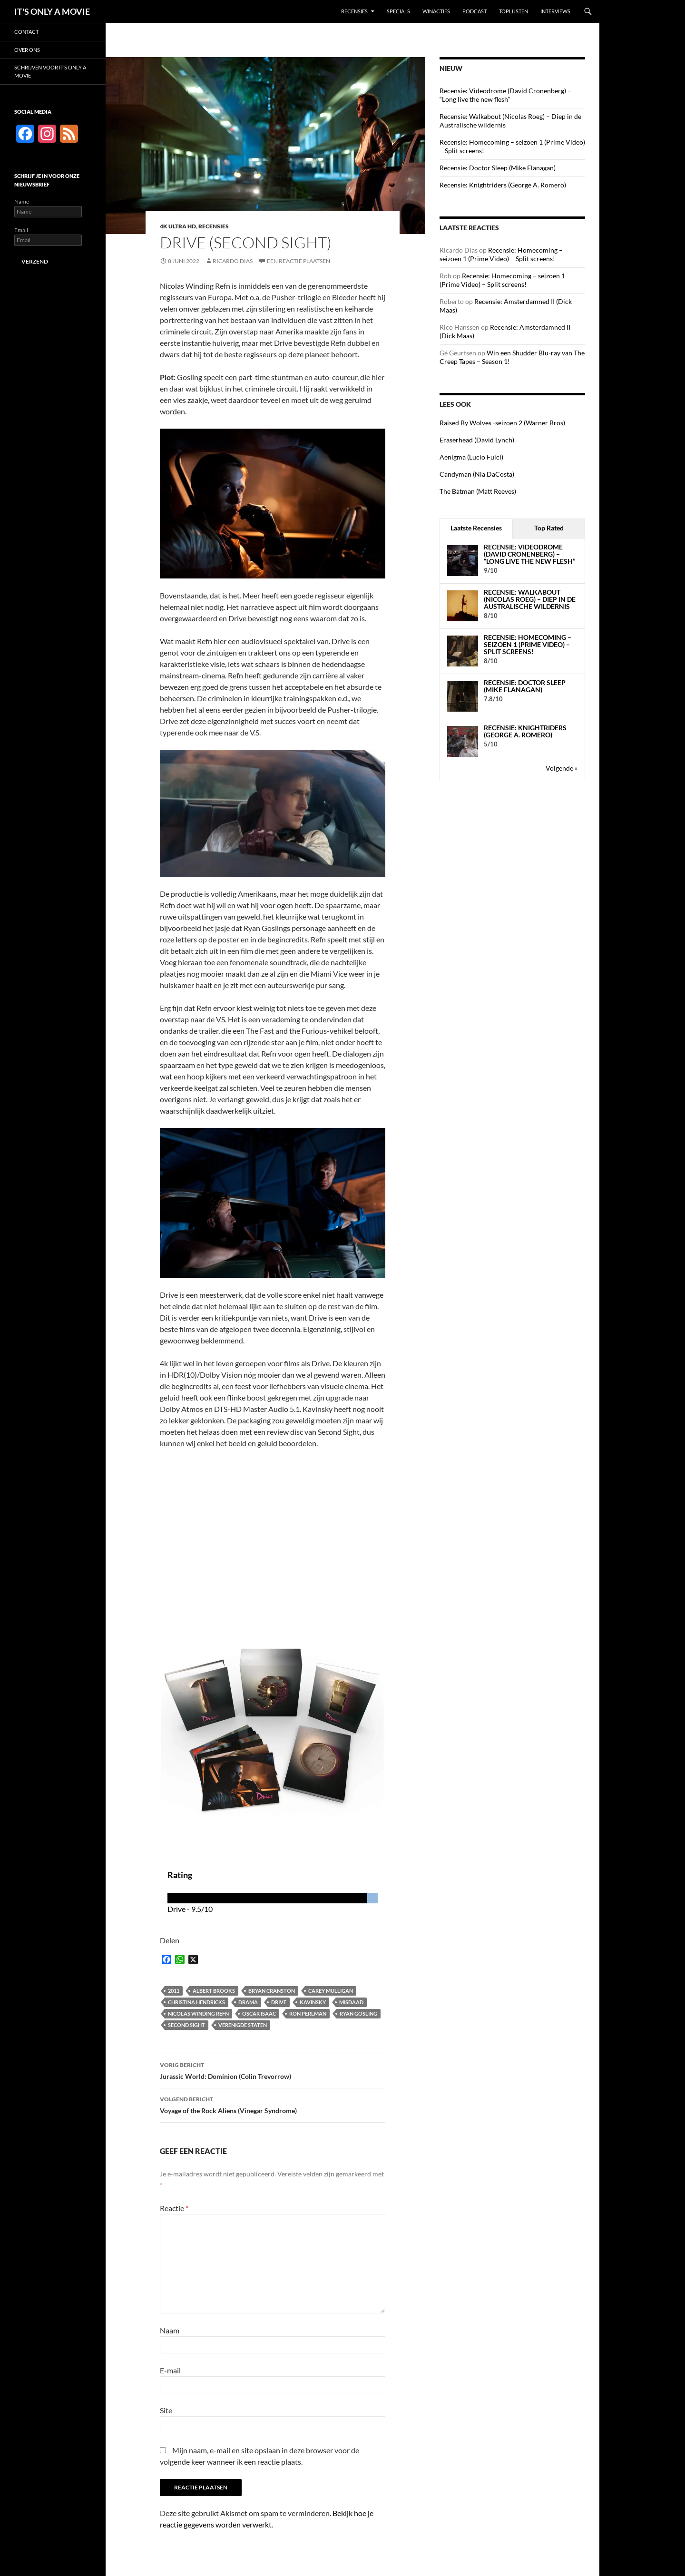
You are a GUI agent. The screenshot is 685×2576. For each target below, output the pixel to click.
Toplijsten (513, 11)
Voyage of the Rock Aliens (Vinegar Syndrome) (272, 2104)
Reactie (174, 2208)
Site (166, 2410)
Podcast (474, 11)
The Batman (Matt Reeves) (478, 491)
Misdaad (351, 2002)
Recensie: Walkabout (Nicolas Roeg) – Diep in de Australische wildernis (530, 599)
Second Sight (186, 2025)
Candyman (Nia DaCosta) (477, 474)
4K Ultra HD (178, 226)
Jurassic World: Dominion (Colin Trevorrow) (272, 2069)
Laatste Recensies (476, 528)
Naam (169, 2330)
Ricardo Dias (233, 260)
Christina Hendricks (196, 2002)
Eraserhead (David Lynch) (477, 440)
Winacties (436, 11)
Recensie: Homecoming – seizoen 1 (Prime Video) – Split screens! (501, 254)
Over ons (27, 50)
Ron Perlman (307, 2013)
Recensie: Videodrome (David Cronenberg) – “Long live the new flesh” (505, 95)
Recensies (354, 11)
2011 (173, 1991)
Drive (278, 2002)
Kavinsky (313, 2002)
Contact (26, 32)
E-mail (170, 2370)
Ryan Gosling (358, 2013)
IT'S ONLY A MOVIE (52, 11)
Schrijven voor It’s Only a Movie (50, 71)
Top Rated (549, 528)
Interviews (555, 11)
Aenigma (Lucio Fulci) (471, 457)
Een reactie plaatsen (298, 260)
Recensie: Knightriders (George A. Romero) (503, 185)
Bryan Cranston (271, 1991)
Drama (248, 2002)
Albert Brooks (214, 1991)
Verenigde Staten (242, 2025)
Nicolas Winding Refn (198, 2013)
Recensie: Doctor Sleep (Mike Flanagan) (498, 168)
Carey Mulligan (330, 1991)
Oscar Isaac (259, 2013)
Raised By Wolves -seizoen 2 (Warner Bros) (502, 423)
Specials (398, 11)
